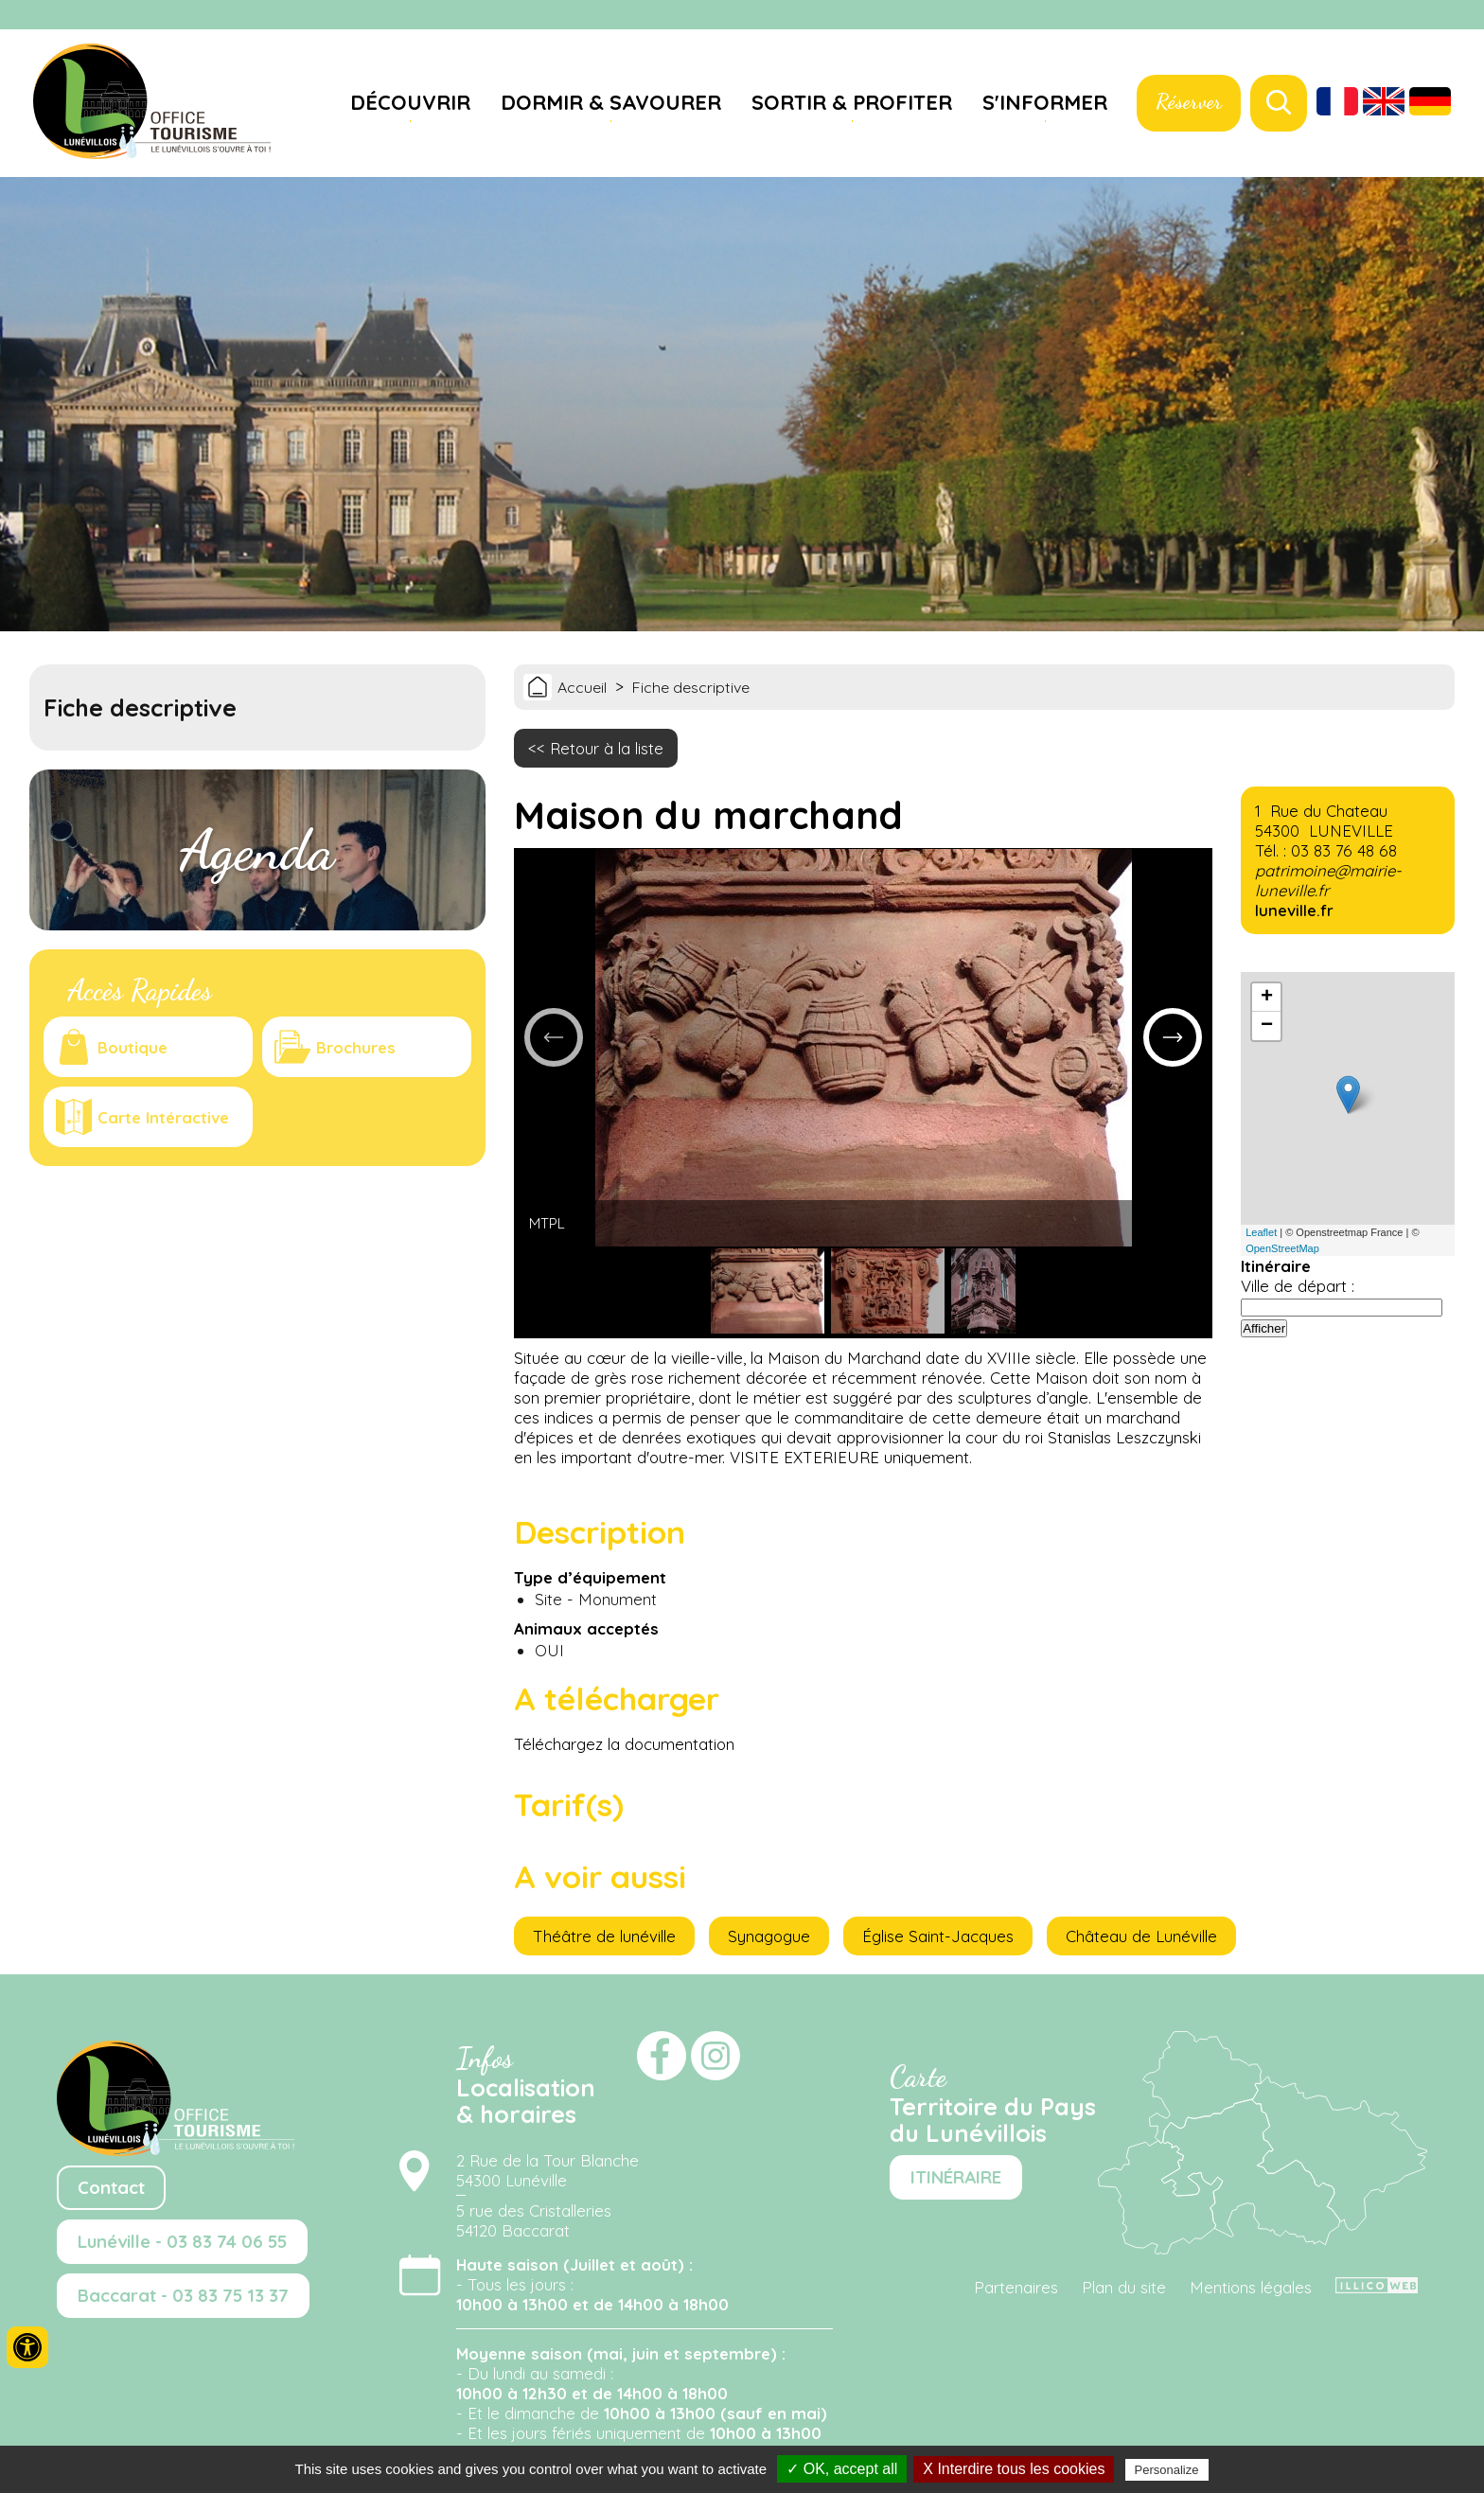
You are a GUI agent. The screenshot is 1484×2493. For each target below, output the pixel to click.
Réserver (1189, 101)
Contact (111, 2188)
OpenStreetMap (1282, 1248)
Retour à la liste (606, 748)
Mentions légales (1251, 2287)
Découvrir (410, 102)
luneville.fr (1294, 910)
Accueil (582, 687)
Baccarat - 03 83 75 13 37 (183, 2296)
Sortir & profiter (851, 102)
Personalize (1167, 2470)
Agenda (257, 850)
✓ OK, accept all (841, 2469)
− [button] (1267, 1026)
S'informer (1044, 102)
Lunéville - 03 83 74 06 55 (182, 2242)
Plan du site (1124, 2287)
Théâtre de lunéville (604, 1936)
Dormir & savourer (611, 102)
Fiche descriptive (691, 687)
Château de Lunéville (1141, 1936)
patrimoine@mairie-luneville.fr (1328, 880)
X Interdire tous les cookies (1013, 2469)
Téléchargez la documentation (624, 1744)
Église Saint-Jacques (938, 1936)
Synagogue (769, 1936)
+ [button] (1267, 997)
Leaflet (1261, 1232)
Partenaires (1016, 2287)
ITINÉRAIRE (955, 2177)
